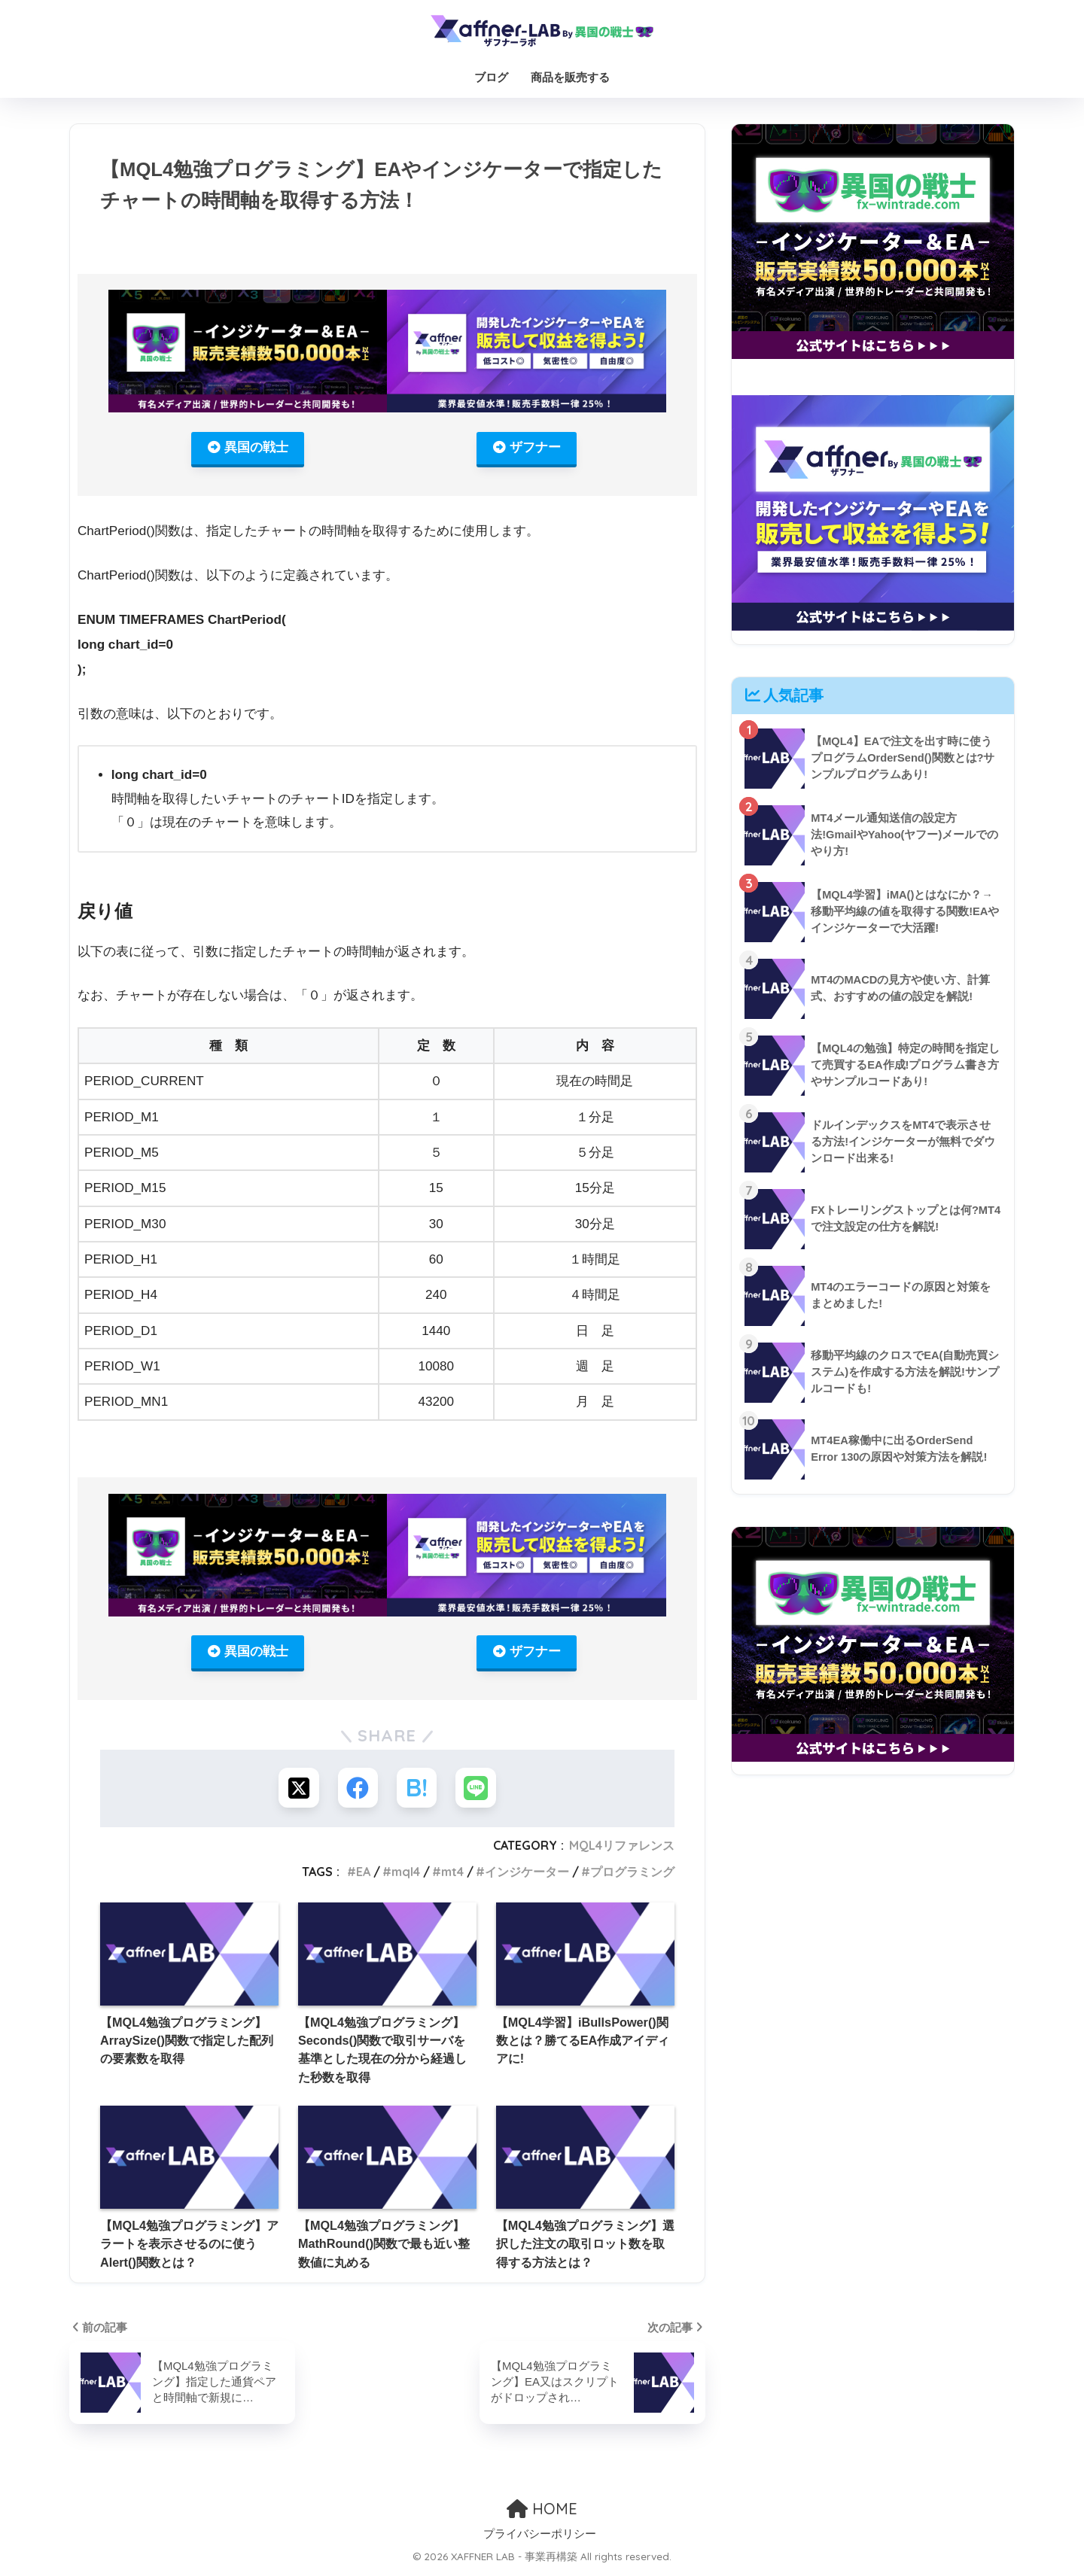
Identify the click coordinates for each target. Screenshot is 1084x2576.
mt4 (452, 1875)
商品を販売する (570, 77)
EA (363, 1875)
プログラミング (632, 1875)
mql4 (405, 1875)
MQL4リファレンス (621, 1849)
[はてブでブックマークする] (417, 1791)
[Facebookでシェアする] (357, 1791)
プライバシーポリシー (539, 2538)
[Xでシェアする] (297, 1791)
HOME (542, 2512)
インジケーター (527, 1875)
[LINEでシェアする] (477, 1791)
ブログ (491, 77)
